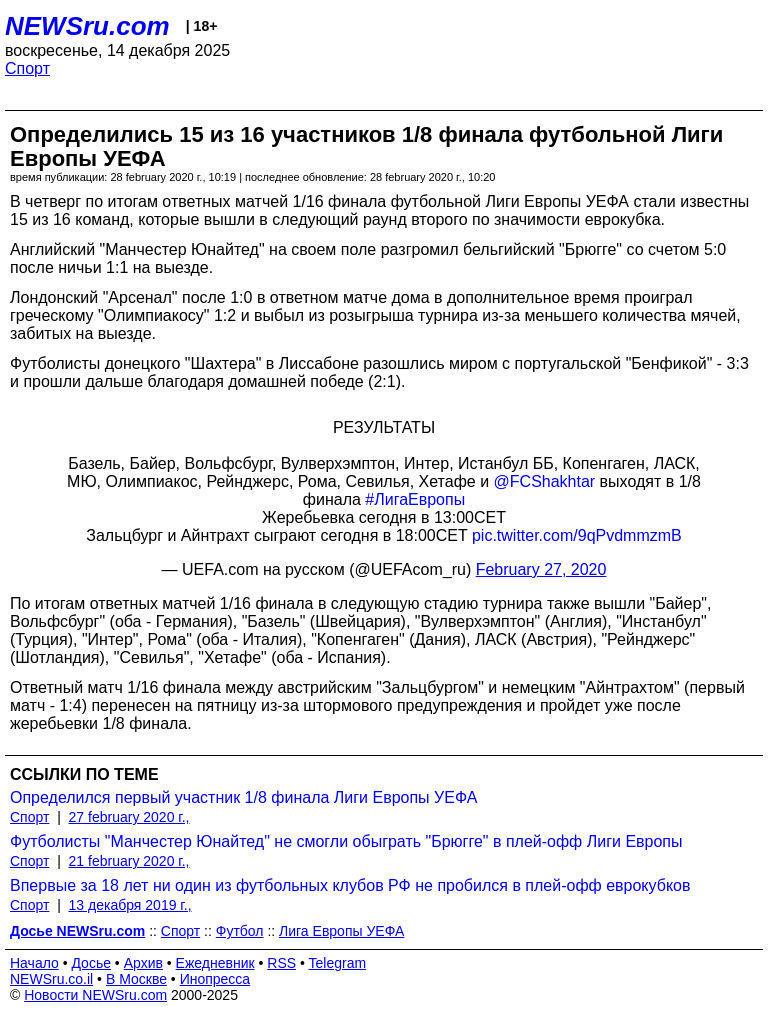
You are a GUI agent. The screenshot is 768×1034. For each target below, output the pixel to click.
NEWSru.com (87, 26)
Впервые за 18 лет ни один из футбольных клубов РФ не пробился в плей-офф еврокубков (350, 885)
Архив (143, 963)
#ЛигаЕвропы (415, 499)
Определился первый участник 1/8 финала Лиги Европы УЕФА (243, 797)
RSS (281, 963)
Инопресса (215, 979)
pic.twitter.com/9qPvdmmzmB (577, 535)
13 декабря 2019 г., (130, 905)
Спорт (27, 68)
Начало (34, 963)
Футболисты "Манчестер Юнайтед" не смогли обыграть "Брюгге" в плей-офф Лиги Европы (346, 841)
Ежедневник (215, 963)
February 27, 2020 (541, 569)
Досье (91, 963)
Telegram (338, 963)
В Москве (136, 979)
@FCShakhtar (545, 481)
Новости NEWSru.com (95, 995)
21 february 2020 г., (129, 861)
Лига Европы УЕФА (341, 931)
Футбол (240, 931)
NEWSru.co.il (51, 979)
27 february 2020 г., (129, 817)
